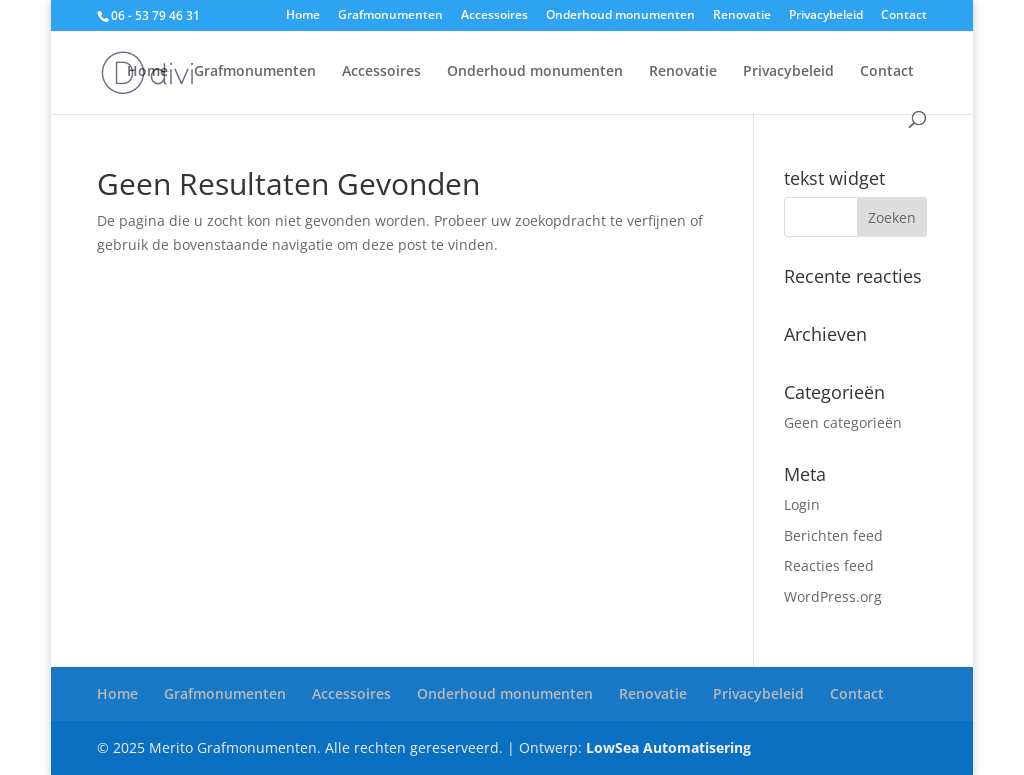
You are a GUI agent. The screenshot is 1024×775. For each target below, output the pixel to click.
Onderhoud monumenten (620, 16)
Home (303, 16)
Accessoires (494, 16)
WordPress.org (833, 596)
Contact (904, 16)
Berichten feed (833, 535)
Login (802, 504)
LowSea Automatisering (668, 747)
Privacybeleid (826, 16)
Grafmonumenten (390, 16)
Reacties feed (829, 565)
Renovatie (742, 16)
